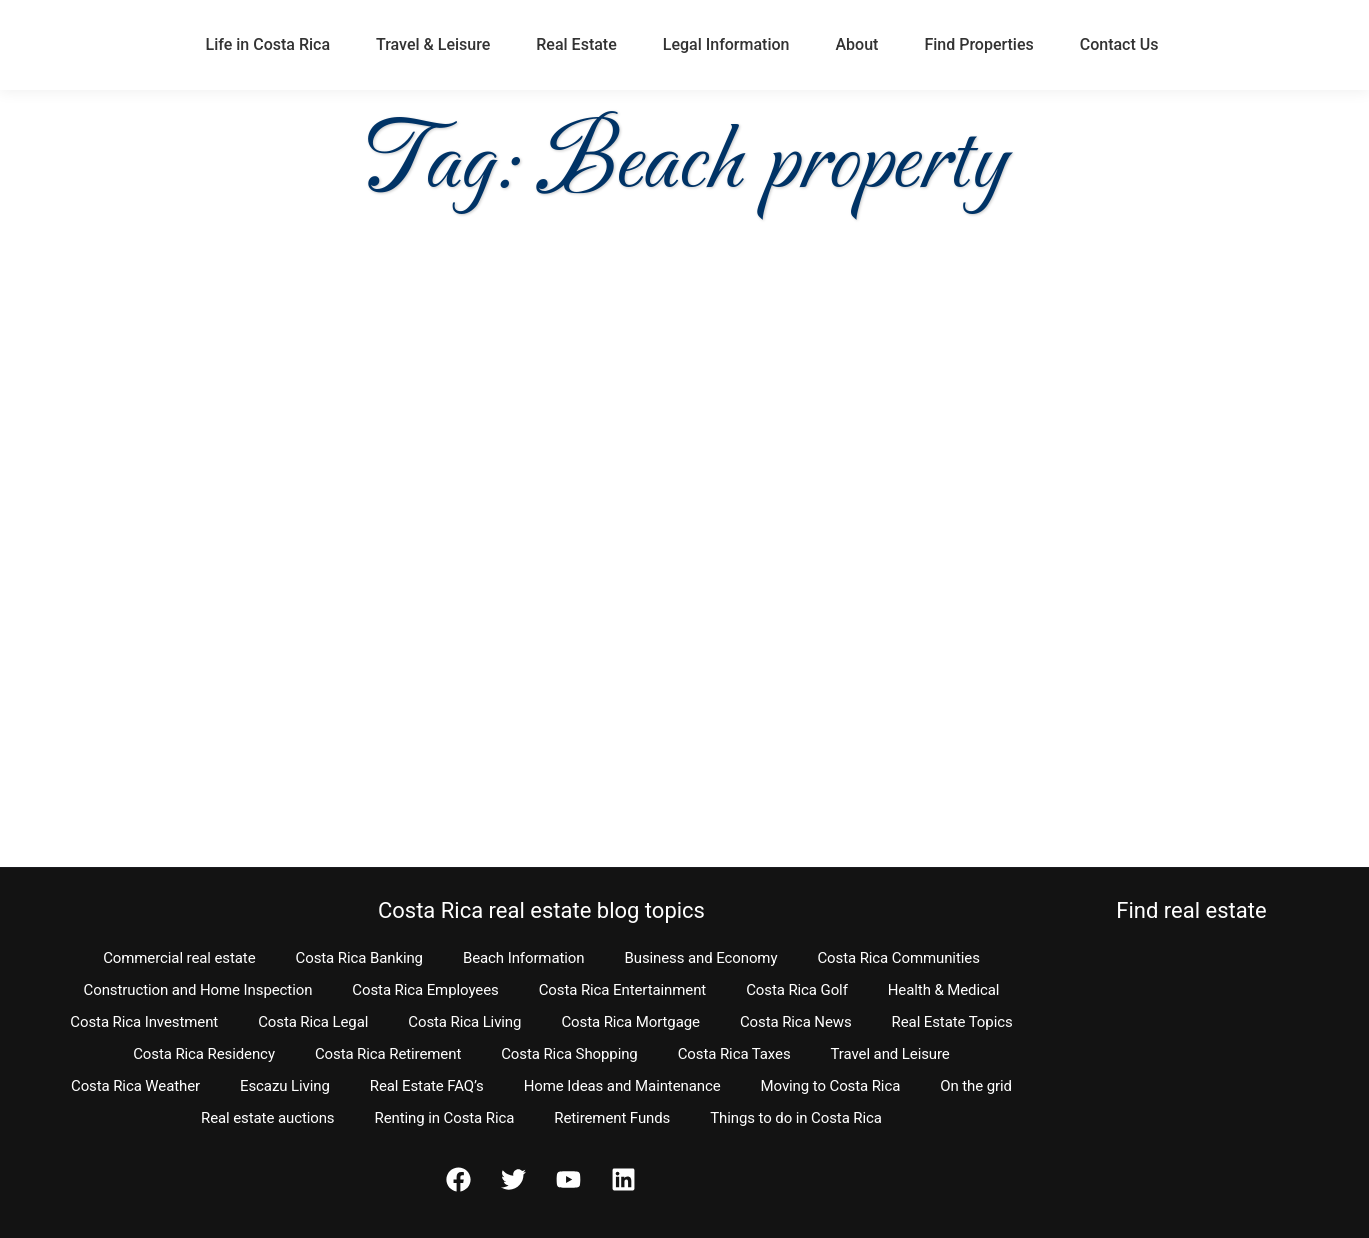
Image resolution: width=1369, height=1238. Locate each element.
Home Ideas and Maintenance (622, 1086)
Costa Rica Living (464, 1022)
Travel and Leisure (890, 1054)
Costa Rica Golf (797, 990)
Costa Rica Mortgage (630, 1022)
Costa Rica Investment (144, 1022)
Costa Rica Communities (898, 958)
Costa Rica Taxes (734, 1054)
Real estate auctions (267, 1118)
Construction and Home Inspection (198, 990)
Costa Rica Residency (204, 1054)
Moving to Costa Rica (831, 1086)
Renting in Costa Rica (445, 1118)
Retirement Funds (612, 1118)
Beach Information (524, 958)
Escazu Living (285, 1086)
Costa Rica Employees (425, 990)
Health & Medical (944, 990)
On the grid (976, 1086)
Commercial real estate (179, 958)
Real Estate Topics (952, 1022)
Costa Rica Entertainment (623, 990)
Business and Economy (700, 958)
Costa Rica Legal (313, 1022)
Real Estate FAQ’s (427, 1086)
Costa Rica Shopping (569, 1054)
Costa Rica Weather (135, 1086)
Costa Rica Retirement (388, 1054)
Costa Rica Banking (359, 958)
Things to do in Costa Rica (796, 1118)
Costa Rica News (796, 1022)
